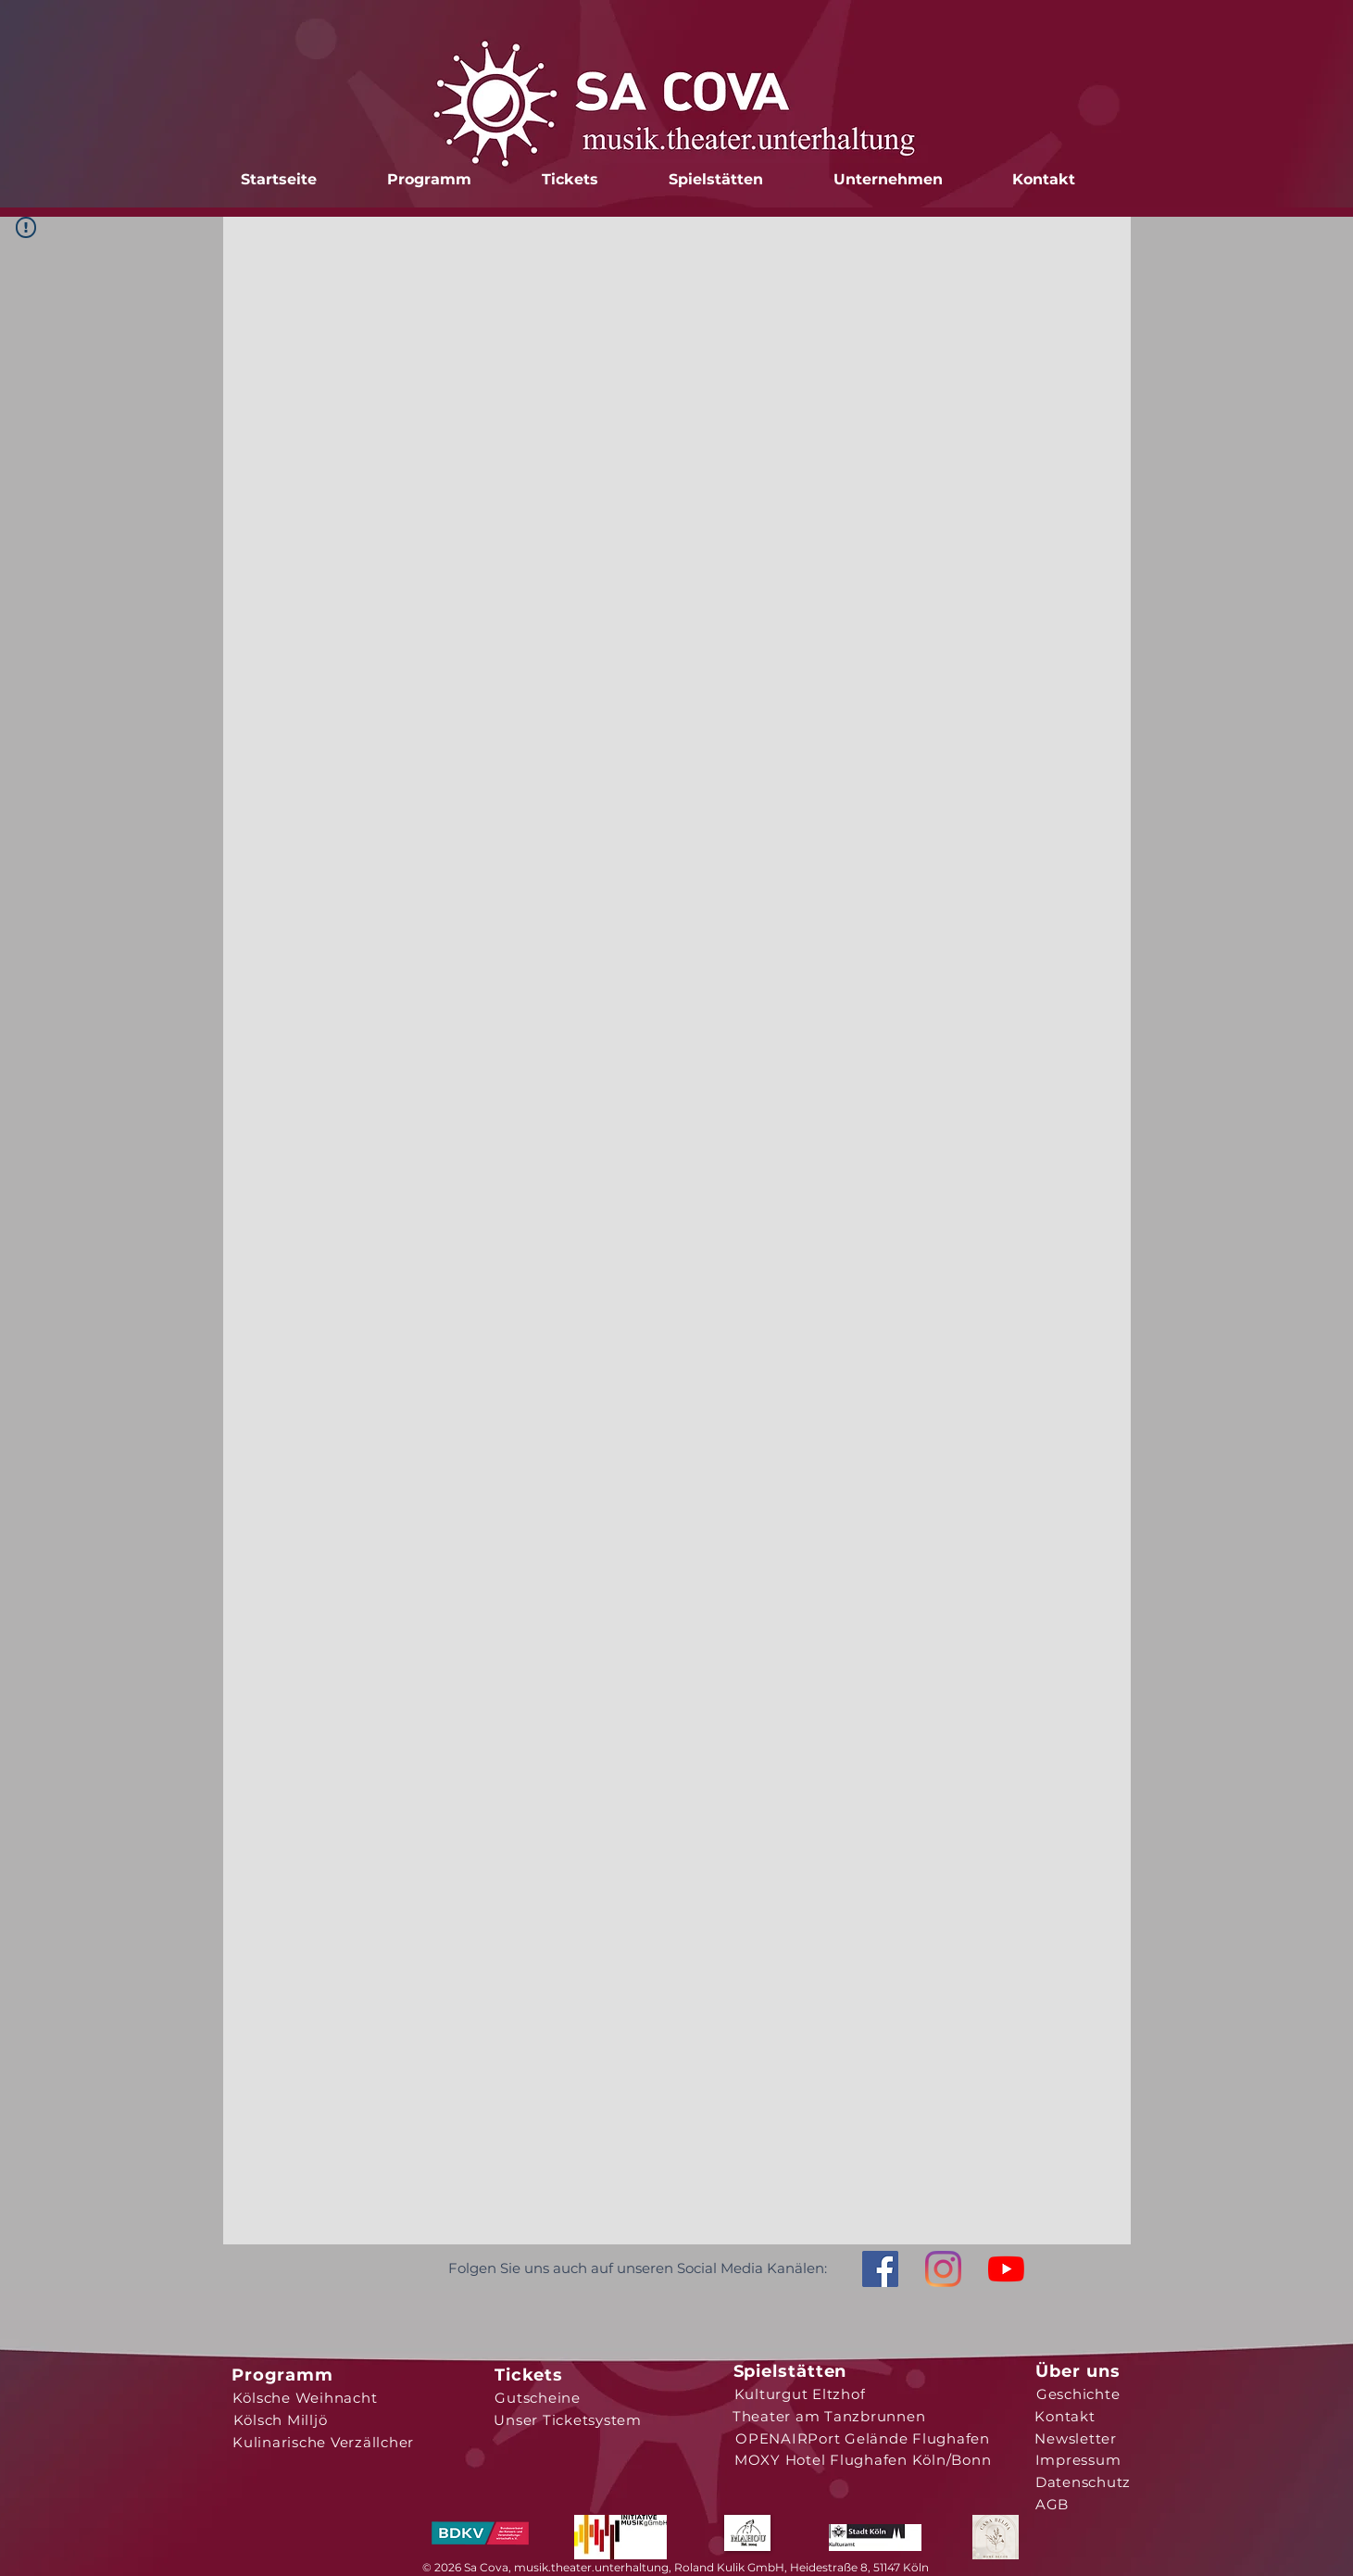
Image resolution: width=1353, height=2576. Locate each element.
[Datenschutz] (1083, 2481)
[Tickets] (529, 2375)
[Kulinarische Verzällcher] (324, 2442)
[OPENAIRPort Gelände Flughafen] (863, 2438)
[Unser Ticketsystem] (568, 2419)
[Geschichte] (1078, 2393)
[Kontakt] (1065, 2416)
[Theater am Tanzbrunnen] (829, 2416)
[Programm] (283, 2375)
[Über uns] (1078, 2371)
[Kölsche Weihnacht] (305, 2397)
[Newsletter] (1076, 2438)
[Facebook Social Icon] (880, 2269)
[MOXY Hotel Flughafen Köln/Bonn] (863, 2459)
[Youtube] (1006, 2269)
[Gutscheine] (538, 2397)
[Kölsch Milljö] (281, 2419)
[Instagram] (943, 2269)
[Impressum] (1078, 2459)
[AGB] (1052, 2504)
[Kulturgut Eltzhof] (800, 2393)
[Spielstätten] (790, 2371)
